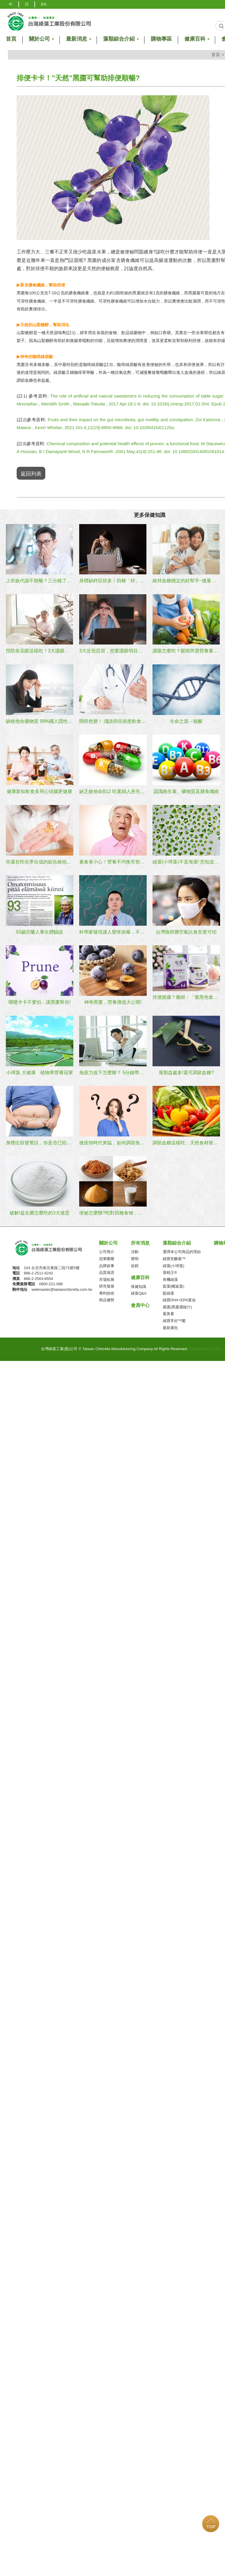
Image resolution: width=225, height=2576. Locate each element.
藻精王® (170, 1270)
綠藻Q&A (138, 1291)
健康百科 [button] (196, 39)
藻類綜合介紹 (177, 1240)
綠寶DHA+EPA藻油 (179, 1297)
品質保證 (106, 1270)
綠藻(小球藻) (173, 1263)
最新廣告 (170, 1325)
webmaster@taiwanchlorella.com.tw (62, 1287)
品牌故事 (106, 1263)
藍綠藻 (168, 1290)
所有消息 (140, 1240)
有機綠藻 (170, 1277)
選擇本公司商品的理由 (182, 1249)
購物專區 (161, 39)
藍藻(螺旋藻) (173, 1283)
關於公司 (108, 1240)
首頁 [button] (11, 39)
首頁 (215, 54)
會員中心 (140, 1302)
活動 (135, 1249)
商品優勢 (106, 1297)
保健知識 (138, 1284)
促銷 (135, 1263)
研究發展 (106, 1283)
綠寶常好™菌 (174, 1318)
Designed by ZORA (205, 1346)
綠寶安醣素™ (174, 1256)
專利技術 (106, 1290)
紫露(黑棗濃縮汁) (177, 1304)
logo (49, 21)
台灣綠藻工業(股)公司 (53, 1247)
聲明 (135, 1256)
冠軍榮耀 (106, 1256)
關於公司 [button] (41, 39)
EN (43, 4)
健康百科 (140, 1274)
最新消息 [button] (78, 39)
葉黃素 (168, 1311)
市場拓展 (106, 1277)
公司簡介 (106, 1249)
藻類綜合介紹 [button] (120, 39)
